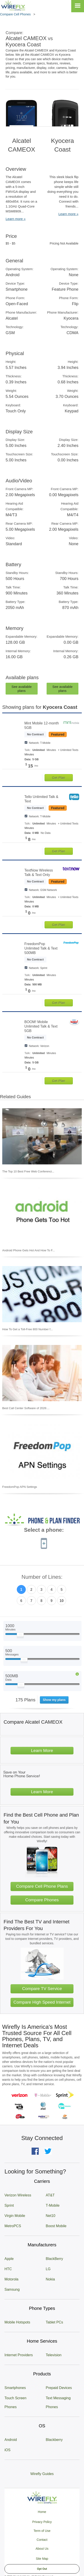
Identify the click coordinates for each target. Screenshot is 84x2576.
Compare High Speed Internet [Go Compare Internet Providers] (42, 2002)
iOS (7, 2450)
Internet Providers (18, 2355)
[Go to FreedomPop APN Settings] (42, 1452)
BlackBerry (54, 2259)
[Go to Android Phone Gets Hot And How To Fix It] (42, 1215)
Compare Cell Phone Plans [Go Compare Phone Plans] (42, 1886)
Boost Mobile (56, 2226)
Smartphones (15, 2388)
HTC (8, 2269)
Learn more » (16, 219)
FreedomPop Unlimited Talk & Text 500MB (41, 948)
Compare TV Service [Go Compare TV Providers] (42, 1988)
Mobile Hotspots (17, 2322)
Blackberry (54, 2440)
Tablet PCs (54, 2322)
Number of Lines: (42, 1577)
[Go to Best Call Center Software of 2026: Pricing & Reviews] (42, 1373)
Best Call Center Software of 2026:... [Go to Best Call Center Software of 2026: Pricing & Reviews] (26, 1408)
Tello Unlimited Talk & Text (41, 799)
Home (42, 2512)
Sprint (9, 2205)
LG (48, 2269)
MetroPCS (12, 2226)
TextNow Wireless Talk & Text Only (38, 872)
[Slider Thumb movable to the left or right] (20, 1635)
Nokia (50, 2279)
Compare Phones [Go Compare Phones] (42, 1900)
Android (10, 2440)
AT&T (50, 2195)
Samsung (12, 2289)
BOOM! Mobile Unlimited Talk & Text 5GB (41, 1026)
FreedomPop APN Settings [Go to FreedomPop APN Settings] (19, 1486)
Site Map (42, 2558)
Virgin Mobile (14, 2216)
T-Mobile (52, 2205)
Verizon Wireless (17, 2195)
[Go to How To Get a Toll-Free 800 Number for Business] (42, 1294)
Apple (9, 2259)
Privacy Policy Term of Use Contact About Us (42, 2535)
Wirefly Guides (42, 2474)
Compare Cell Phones (15, 14)
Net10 (50, 2216)
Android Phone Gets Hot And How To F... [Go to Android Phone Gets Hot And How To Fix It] (28, 1250)
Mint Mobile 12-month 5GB (41, 725)
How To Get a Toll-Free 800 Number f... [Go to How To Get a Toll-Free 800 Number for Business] (27, 1329)
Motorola (11, 2279)
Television (53, 2355)
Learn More (42, 1750)
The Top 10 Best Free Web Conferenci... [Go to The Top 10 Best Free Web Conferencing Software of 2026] (28, 1171)
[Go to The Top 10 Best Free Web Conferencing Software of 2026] (42, 1136)
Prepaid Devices (59, 2388)
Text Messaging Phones (58, 2402)
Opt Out (42, 2568)
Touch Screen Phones (15, 2402)
